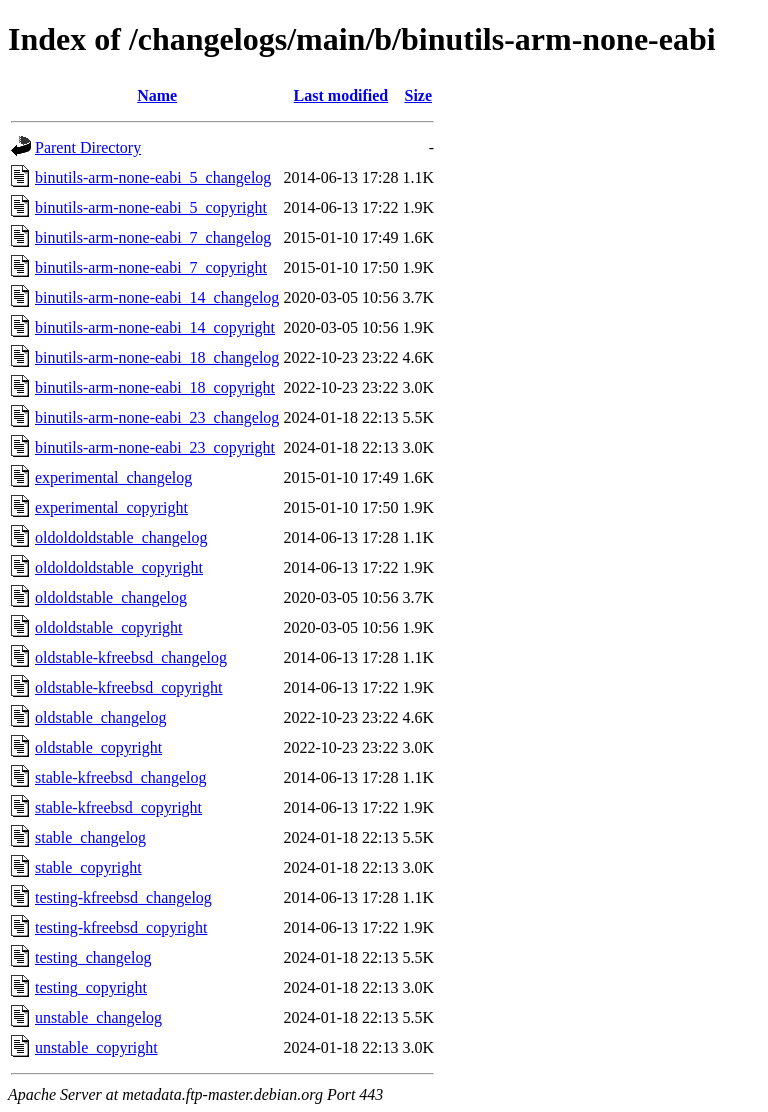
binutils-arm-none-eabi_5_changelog (153, 177)
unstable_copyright (96, 1047)
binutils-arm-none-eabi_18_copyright (155, 387)
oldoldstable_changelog (111, 597)
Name (157, 95)
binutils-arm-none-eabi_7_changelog (153, 237)
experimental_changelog (113, 477)
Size (418, 95)
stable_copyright (88, 867)
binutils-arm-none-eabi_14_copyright (155, 327)
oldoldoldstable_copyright (119, 567)
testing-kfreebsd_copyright (121, 927)
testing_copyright (91, 987)
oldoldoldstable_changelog (121, 537)
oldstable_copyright (98, 747)
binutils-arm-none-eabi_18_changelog (157, 357)
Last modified (341, 95)
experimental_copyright (111, 507)
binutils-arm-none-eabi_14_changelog (157, 297)
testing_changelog (93, 957)
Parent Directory (88, 147)
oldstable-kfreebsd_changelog (131, 657)
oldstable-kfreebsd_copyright (129, 687)
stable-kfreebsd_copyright (118, 807)
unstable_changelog (98, 1017)
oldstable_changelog (101, 717)
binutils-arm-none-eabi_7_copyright (151, 267)
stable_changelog (90, 837)
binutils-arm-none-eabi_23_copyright (155, 447)
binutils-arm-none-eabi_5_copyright (151, 207)
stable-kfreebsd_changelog (120, 777)
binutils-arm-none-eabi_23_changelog (157, 417)
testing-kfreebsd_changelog (123, 897)
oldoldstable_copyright (109, 627)
